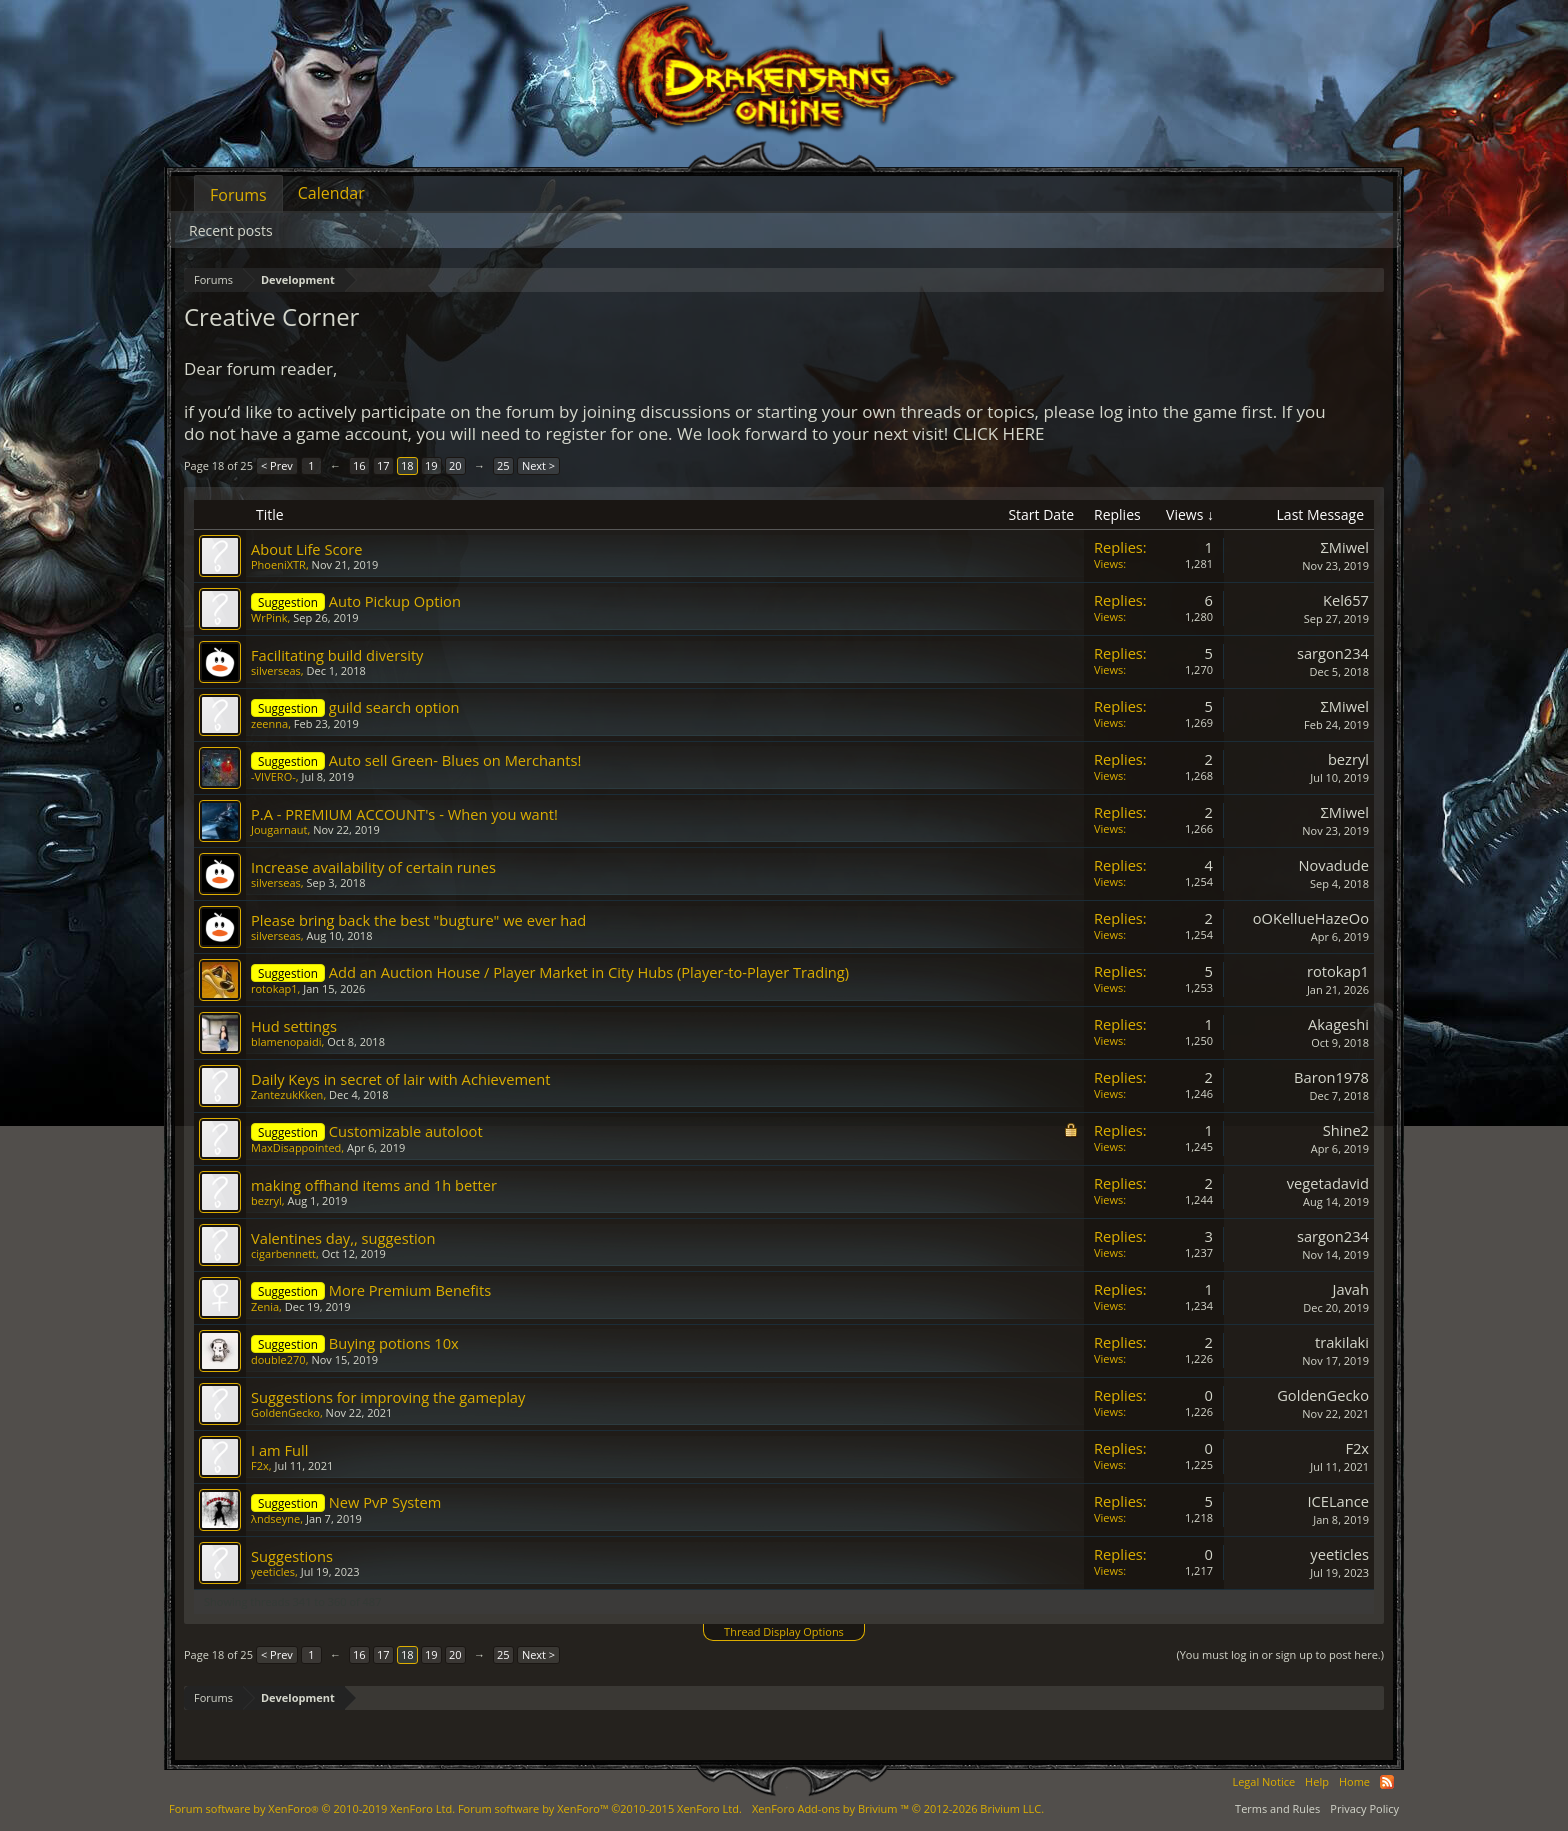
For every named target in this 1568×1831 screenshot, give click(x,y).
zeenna (269, 723)
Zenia (265, 1306)
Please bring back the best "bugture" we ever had (418, 920)
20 (455, 465)
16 (359, 465)
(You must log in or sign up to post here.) (1280, 1654)
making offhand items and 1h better (374, 1185)
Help (1317, 1781)
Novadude (1334, 865)
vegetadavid (1328, 1183)
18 (407, 465)
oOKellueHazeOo (1311, 918)
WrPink (269, 617)
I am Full (279, 1450)
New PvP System (385, 1502)
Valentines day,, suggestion (343, 1238)
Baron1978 (1331, 1077)
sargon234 (1333, 653)
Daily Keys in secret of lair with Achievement (400, 1079)
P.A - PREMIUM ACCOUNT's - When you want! (404, 814)
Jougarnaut (279, 829)
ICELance (1338, 1501)
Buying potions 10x (394, 1343)
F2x (260, 1465)
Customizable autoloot (406, 1131)
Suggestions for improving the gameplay (388, 1397)
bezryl (1348, 759)
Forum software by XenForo (312, 1808)
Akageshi (1338, 1024)
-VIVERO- (273, 776)
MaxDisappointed (296, 1147)
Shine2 (1346, 1130)
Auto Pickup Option (395, 601)
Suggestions (292, 1556)
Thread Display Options (784, 1631)
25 (503, 465)
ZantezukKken (287, 1094)
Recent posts (231, 230)
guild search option (394, 707)
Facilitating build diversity (337, 655)
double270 (278, 1359)
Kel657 (1346, 600)
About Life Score (306, 549)
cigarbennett (283, 1253)
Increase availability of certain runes (373, 867)
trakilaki (1342, 1342)
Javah (1350, 1289)
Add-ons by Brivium (898, 1808)
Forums (238, 195)
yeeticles (273, 1571)
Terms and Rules (1277, 1808)
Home (1354, 1781)
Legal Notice (1263, 1781)
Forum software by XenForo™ (600, 1808)
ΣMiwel (1345, 547)
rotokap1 (274, 988)
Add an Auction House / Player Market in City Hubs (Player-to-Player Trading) (589, 972)
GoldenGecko (285, 1412)
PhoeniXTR (278, 564)
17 (383, 465)
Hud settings (294, 1026)
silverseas (276, 670)
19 (431, 465)
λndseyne (275, 1518)
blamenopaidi (286, 1041)
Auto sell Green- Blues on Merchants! (455, 760)
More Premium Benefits (410, 1290)
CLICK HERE (999, 433)
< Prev (277, 465)
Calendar (331, 193)
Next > (538, 465)
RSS (1387, 1782)
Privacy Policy (1364, 1808)
